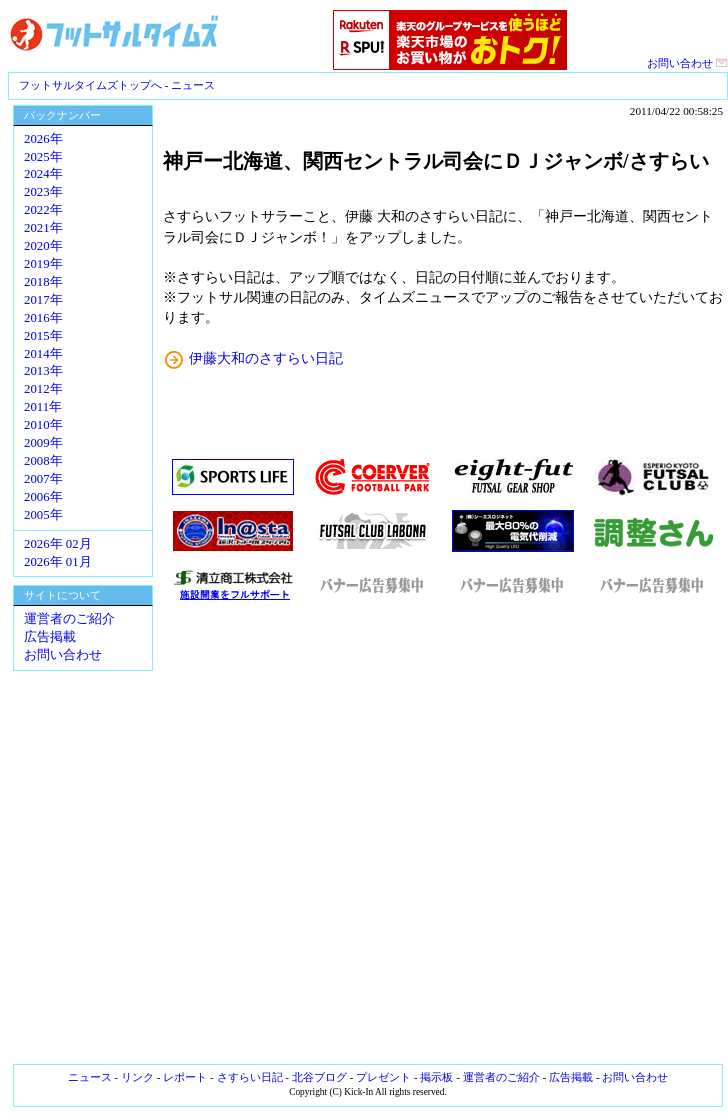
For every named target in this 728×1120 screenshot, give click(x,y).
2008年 (43, 461)
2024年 (43, 174)
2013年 (43, 371)
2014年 (43, 354)
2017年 (43, 300)
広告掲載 (50, 637)
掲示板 (436, 1077)
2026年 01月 (58, 562)
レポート (185, 1077)
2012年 (43, 389)
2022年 (43, 210)
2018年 (43, 282)
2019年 (43, 264)
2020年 (43, 246)
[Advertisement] (443, 833)
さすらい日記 (250, 1077)
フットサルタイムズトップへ (90, 85)
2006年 (43, 497)
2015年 (43, 336)
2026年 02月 (58, 544)
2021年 (43, 228)
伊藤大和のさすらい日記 (266, 358)
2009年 (43, 443)
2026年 (43, 139)
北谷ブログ (319, 1077)
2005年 (43, 515)
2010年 (43, 425)
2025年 (43, 157)
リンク (137, 1077)
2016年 (43, 318)
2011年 (43, 407)
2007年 (43, 479)
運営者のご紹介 (69, 619)
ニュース (193, 85)
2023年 (43, 192)
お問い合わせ (687, 63)
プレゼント (383, 1077)
